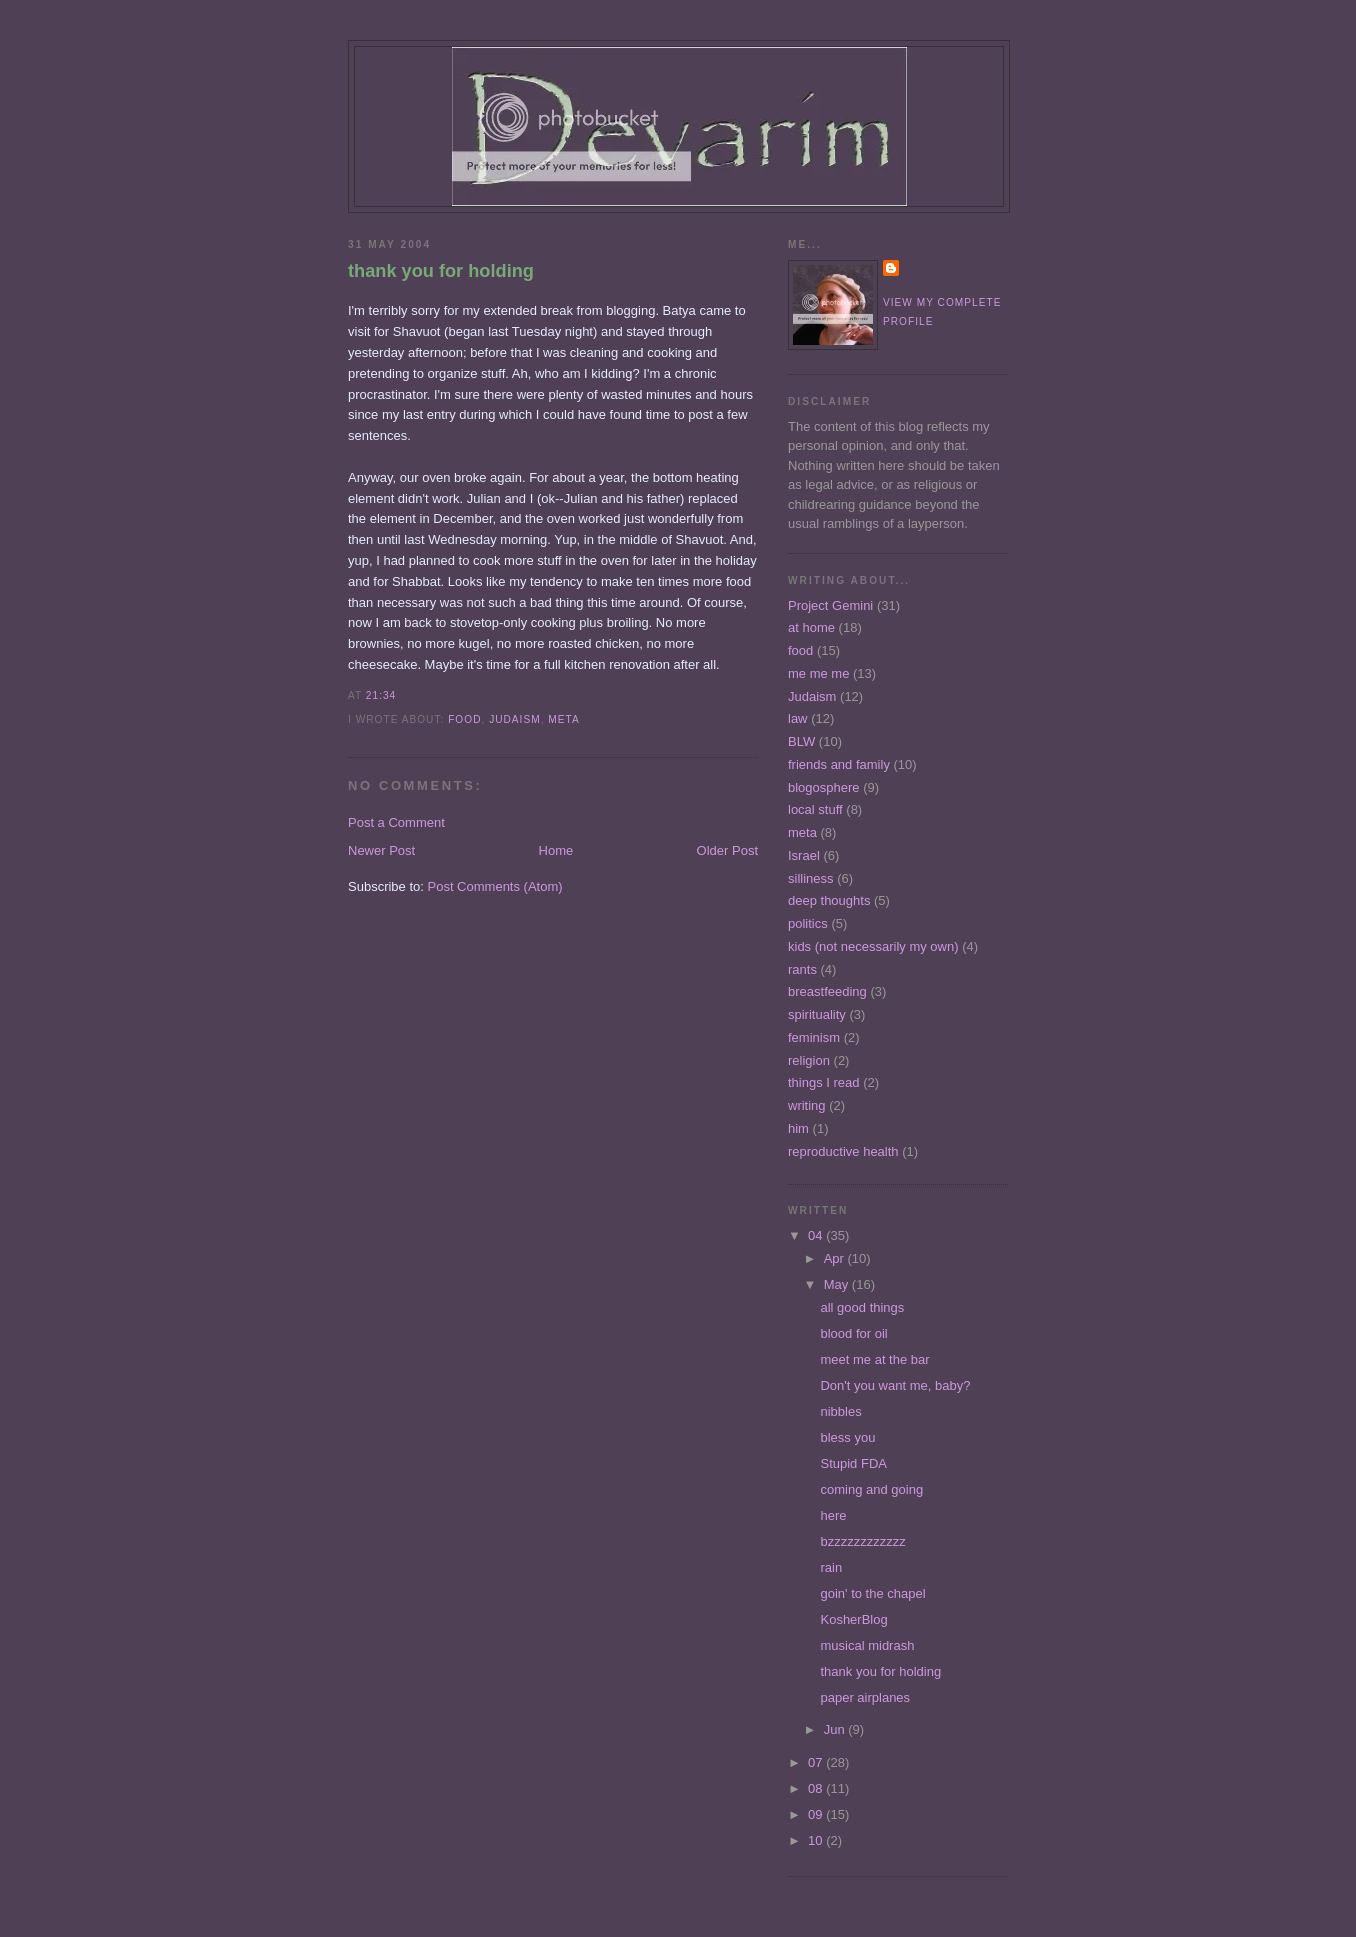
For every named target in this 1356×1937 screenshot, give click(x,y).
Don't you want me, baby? (895, 1385)
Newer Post (381, 850)
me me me (818, 673)
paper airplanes (865, 1697)
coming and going (871, 1489)
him (798, 1128)
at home (811, 627)
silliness (811, 878)
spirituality (817, 1014)
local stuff (815, 809)
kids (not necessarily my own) (873, 946)
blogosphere (824, 787)
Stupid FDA (853, 1463)
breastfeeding (827, 991)
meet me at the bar (874, 1359)
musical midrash (867, 1645)
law (798, 718)
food (464, 719)
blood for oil (853, 1333)
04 (817, 1235)
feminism (814, 1037)
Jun (836, 1729)
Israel (804, 855)
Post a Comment (396, 822)
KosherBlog (853, 1619)
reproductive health (843, 1151)
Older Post (727, 850)
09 (817, 1814)
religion (809, 1060)
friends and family (839, 764)
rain (831, 1567)
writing (807, 1105)
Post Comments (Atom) (495, 886)
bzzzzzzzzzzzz (862, 1541)
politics (808, 923)
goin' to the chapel (872, 1593)
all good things (862, 1307)
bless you (847, 1437)
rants (802, 969)
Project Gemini (830, 605)
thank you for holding (441, 271)
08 (817, 1788)
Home (556, 850)
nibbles (840, 1411)
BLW (801, 741)
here (833, 1515)
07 (817, 1762)
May (838, 1284)
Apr (836, 1258)
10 (817, 1840)
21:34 (381, 695)
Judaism (515, 719)
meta (563, 719)
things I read (824, 1082)
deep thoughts (829, 900)
